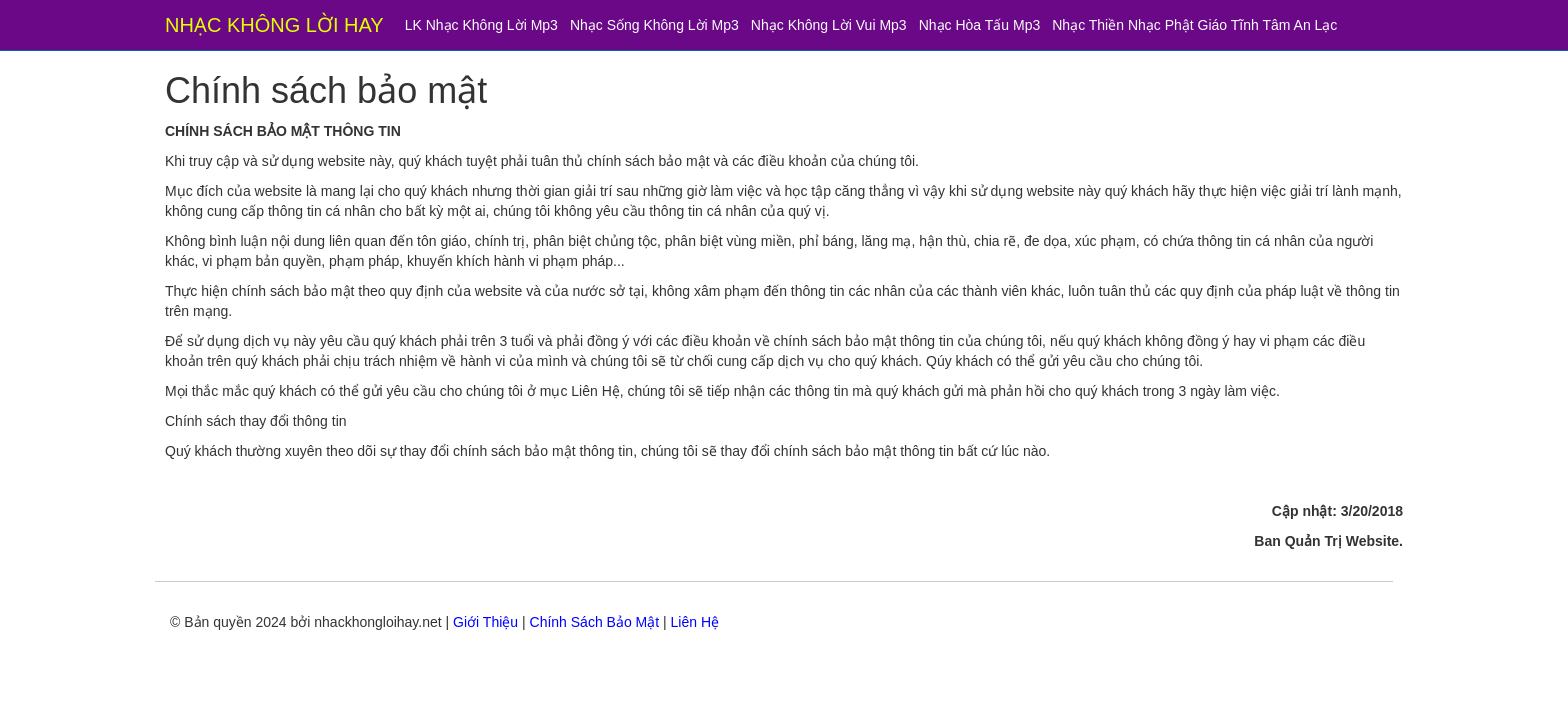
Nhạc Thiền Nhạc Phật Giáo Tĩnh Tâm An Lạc (1194, 25)
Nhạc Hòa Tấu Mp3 (980, 25)
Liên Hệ (695, 622)
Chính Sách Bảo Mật (595, 622)
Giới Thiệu (485, 622)
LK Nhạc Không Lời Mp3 (481, 25)
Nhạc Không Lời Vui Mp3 (829, 25)
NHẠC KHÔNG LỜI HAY (274, 25)
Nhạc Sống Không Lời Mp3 (654, 25)
